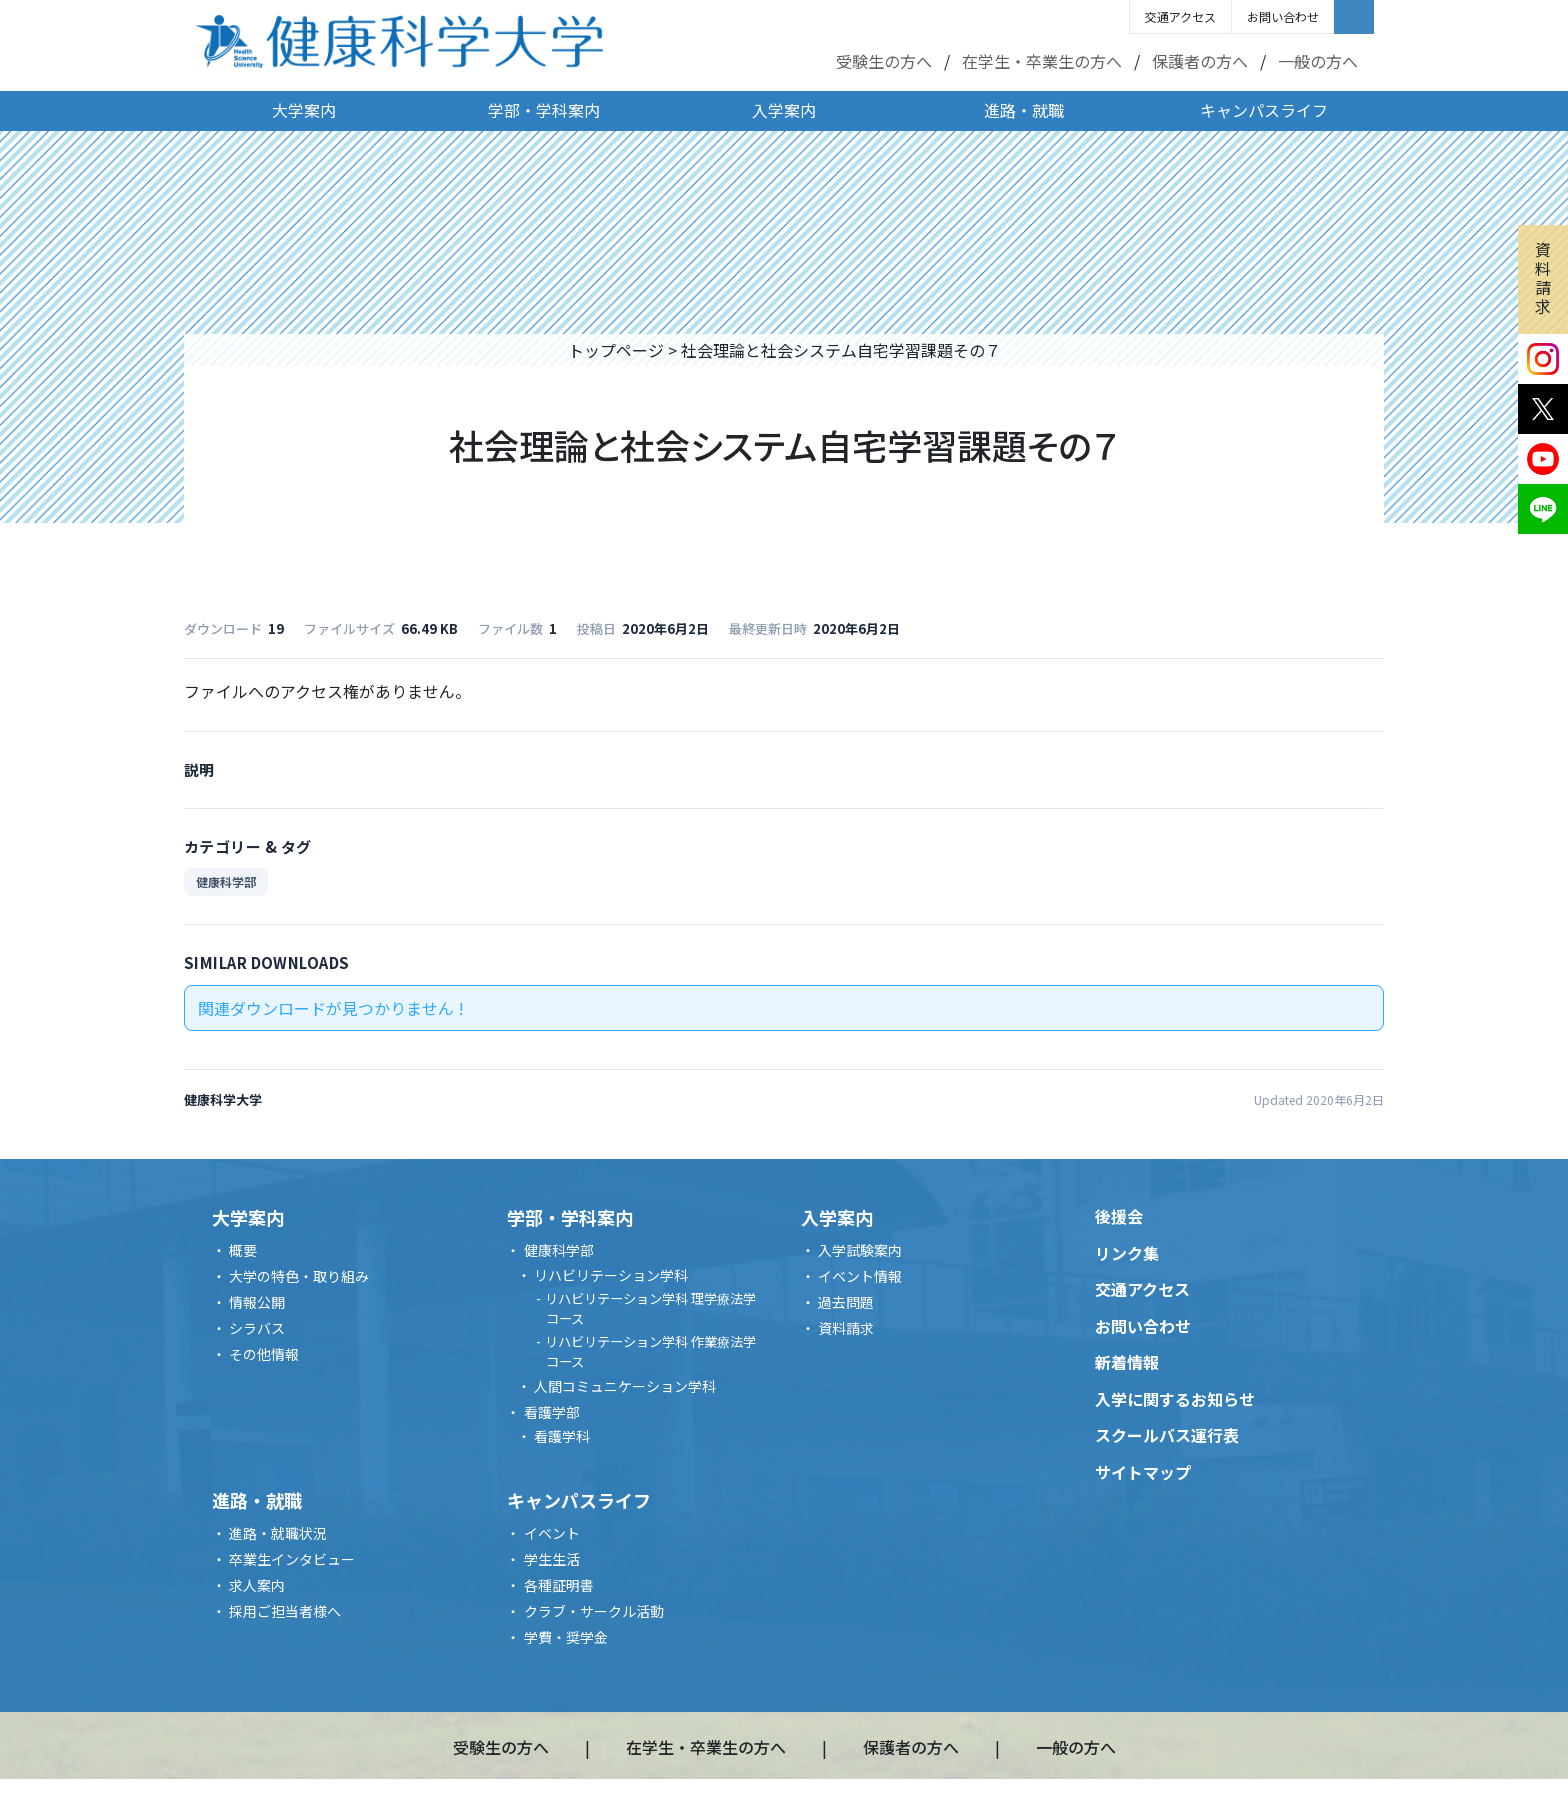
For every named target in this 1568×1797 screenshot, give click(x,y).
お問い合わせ (1283, 16)
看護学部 (552, 1412)
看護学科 (562, 1436)
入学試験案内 (860, 1250)
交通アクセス (1180, 16)
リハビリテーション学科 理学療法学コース (650, 1308)
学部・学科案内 (544, 110)
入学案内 (784, 110)
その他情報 (264, 1354)
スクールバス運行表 (1167, 1435)
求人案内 (257, 1585)
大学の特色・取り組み (299, 1276)
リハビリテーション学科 (611, 1275)
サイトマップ (1143, 1472)
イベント (552, 1533)
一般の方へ (1318, 61)
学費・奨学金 (566, 1637)
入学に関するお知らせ (1175, 1399)
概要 (243, 1250)
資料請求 (1543, 278)
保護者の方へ (1200, 61)
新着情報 (1127, 1362)
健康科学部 (226, 881)
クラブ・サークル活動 (594, 1611)
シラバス (257, 1328)
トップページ (616, 350)
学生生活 (552, 1559)
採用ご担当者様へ (285, 1611)
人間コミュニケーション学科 (625, 1386)
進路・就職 (1024, 110)
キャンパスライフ (1264, 110)
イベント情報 (860, 1276)
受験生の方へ (884, 61)
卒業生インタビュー (292, 1559)
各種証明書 (559, 1585)
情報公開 (257, 1302)
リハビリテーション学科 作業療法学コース (650, 1351)
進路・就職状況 (278, 1533)
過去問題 (846, 1302)
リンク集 (1127, 1253)
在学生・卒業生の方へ (1042, 61)
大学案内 (304, 110)
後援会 (1119, 1216)
